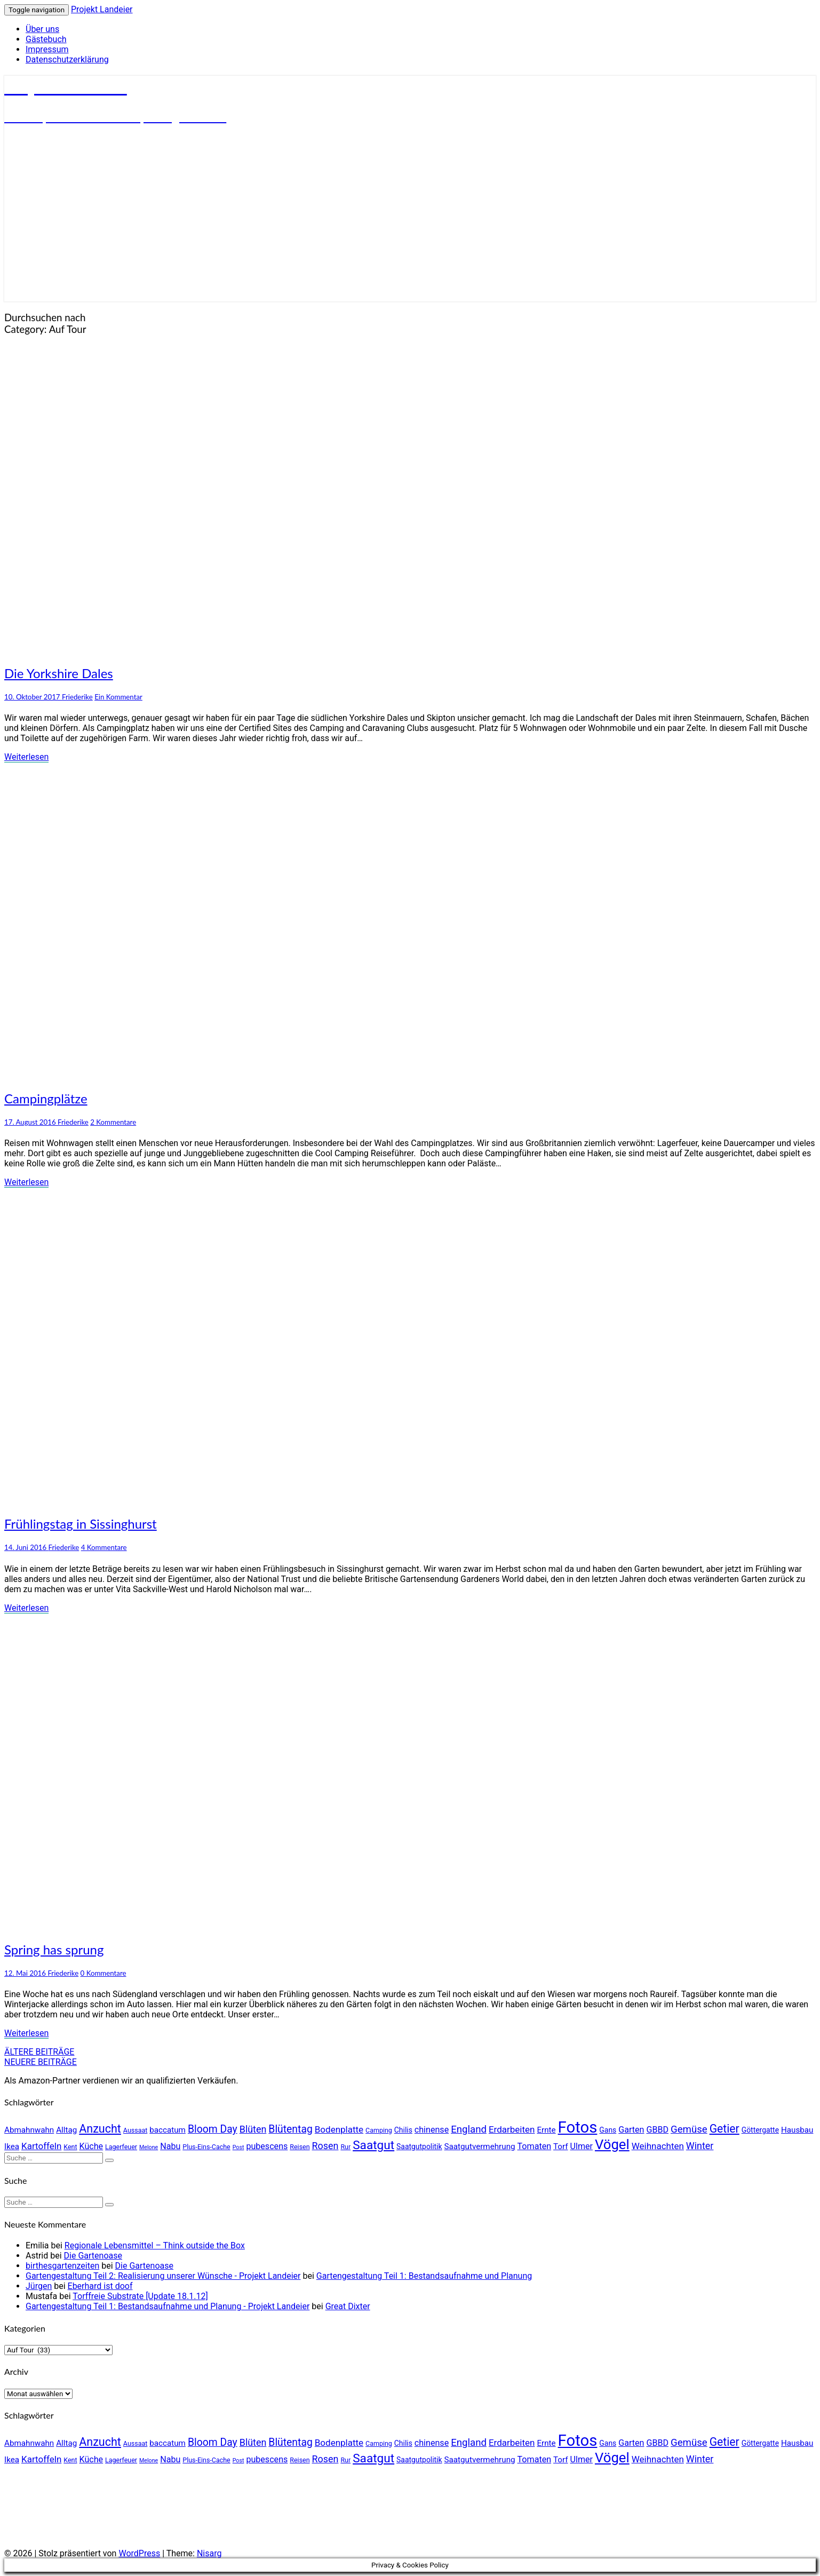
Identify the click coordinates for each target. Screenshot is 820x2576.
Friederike (77, 697)
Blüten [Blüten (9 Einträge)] (253, 2129)
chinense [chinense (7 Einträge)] (432, 2130)
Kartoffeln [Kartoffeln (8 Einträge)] (41, 2146)
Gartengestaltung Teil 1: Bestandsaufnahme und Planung (424, 2276)
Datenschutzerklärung (67, 59)
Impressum (47, 49)
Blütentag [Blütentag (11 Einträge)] (290, 2129)
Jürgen (39, 2286)
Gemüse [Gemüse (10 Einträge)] (689, 2129)
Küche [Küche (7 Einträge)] (91, 2146)
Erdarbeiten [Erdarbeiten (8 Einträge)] (512, 2129)
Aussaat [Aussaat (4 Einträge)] (135, 2130)
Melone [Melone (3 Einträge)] (148, 2147)
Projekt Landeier (102, 9)
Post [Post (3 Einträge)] (238, 2147)
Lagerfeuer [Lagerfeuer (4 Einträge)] (121, 2147)
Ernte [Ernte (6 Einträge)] (546, 2130)
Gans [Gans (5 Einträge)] (607, 2130)
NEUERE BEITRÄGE (40, 2062)
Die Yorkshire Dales (58, 673)
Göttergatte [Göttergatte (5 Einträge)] (760, 2130)
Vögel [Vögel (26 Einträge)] (612, 2144)
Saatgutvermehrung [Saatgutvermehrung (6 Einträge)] (479, 2146)
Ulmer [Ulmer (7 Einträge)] (581, 2146)
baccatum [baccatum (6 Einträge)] (167, 2130)
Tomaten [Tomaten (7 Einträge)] (535, 2146)
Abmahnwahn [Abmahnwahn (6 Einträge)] (29, 2130)
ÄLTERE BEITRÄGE (39, 2052)
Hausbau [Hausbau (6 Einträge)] (797, 2130)
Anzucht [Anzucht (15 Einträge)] (100, 2128)
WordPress (139, 2553)
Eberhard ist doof (100, 2286)
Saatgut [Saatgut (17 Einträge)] (373, 2145)
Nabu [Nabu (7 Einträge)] (170, 2146)
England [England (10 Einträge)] (469, 2129)
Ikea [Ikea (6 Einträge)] (11, 2146)
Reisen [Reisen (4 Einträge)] (299, 2147)
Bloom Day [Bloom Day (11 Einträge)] (212, 2129)
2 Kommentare (113, 1122)
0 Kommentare (103, 1973)
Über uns (42, 29)
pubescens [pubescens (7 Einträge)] (267, 2146)
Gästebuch (46, 39)
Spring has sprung (54, 1949)
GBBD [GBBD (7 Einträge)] (657, 2130)
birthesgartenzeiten (62, 2266)
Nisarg (209, 2553)
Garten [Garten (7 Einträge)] (631, 2130)
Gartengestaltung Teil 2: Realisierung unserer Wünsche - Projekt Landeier (163, 2276)
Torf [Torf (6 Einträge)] (560, 2146)
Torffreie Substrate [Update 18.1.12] (140, 2296)
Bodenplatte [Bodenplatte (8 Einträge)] (339, 2129)
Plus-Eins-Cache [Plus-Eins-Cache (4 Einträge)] (206, 2147)
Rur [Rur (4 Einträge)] (345, 2147)
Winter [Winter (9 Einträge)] (700, 2145)
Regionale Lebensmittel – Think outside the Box (155, 2245)
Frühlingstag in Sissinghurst (80, 1523)
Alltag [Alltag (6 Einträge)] (66, 2130)
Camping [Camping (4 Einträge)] (378, 2130)
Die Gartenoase (93, 2256)
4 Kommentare (104, 1547)
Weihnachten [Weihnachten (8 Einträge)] (658, 2146)
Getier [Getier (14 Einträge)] (724, 2128)
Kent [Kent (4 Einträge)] (70, 2147)
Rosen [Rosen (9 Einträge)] (325, 2145)
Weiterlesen (26, 757)
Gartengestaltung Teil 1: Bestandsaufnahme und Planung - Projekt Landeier (167, 2306)
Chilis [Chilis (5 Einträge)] (403, 2130)
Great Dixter (347, 2306)
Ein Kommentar (118, 697)
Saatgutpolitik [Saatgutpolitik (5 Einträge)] (419, 2146)
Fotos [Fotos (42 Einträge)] (578, 2127)
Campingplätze (45, 1098)
